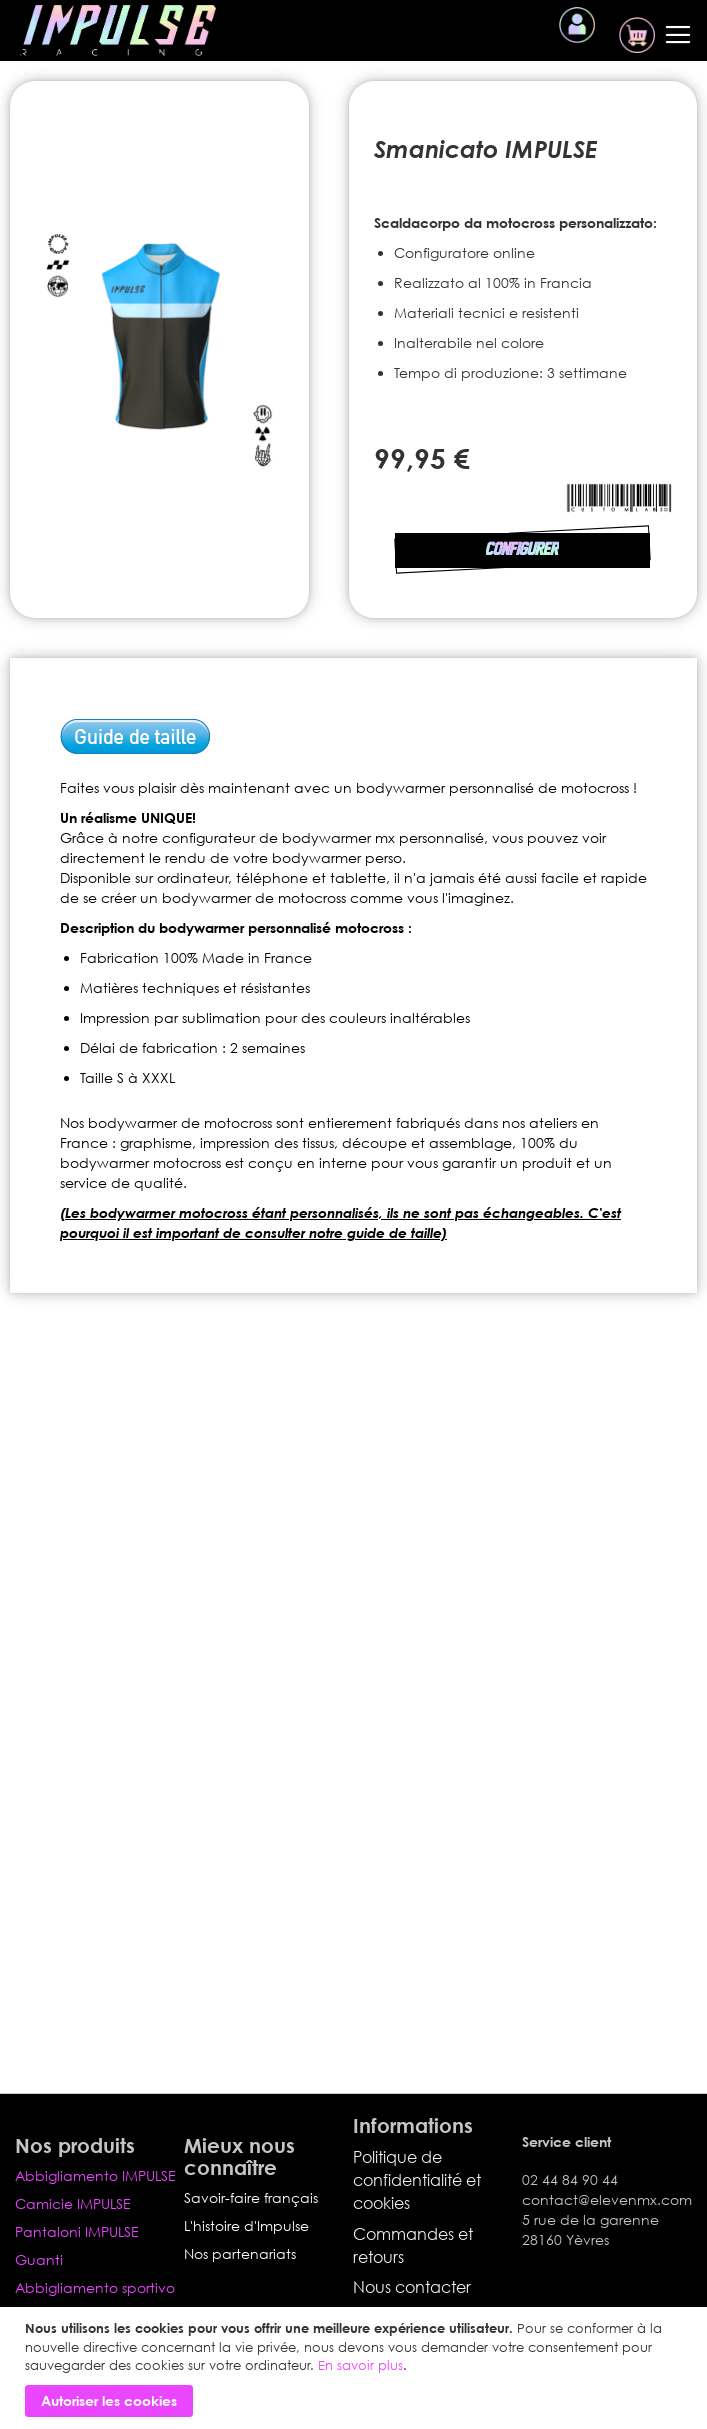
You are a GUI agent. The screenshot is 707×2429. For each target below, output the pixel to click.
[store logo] (118, 30)
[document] (356, 2368)
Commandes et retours (413, 2245)
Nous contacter (412, 2287)
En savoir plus (360, 2365)
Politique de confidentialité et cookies (417, 2180)
